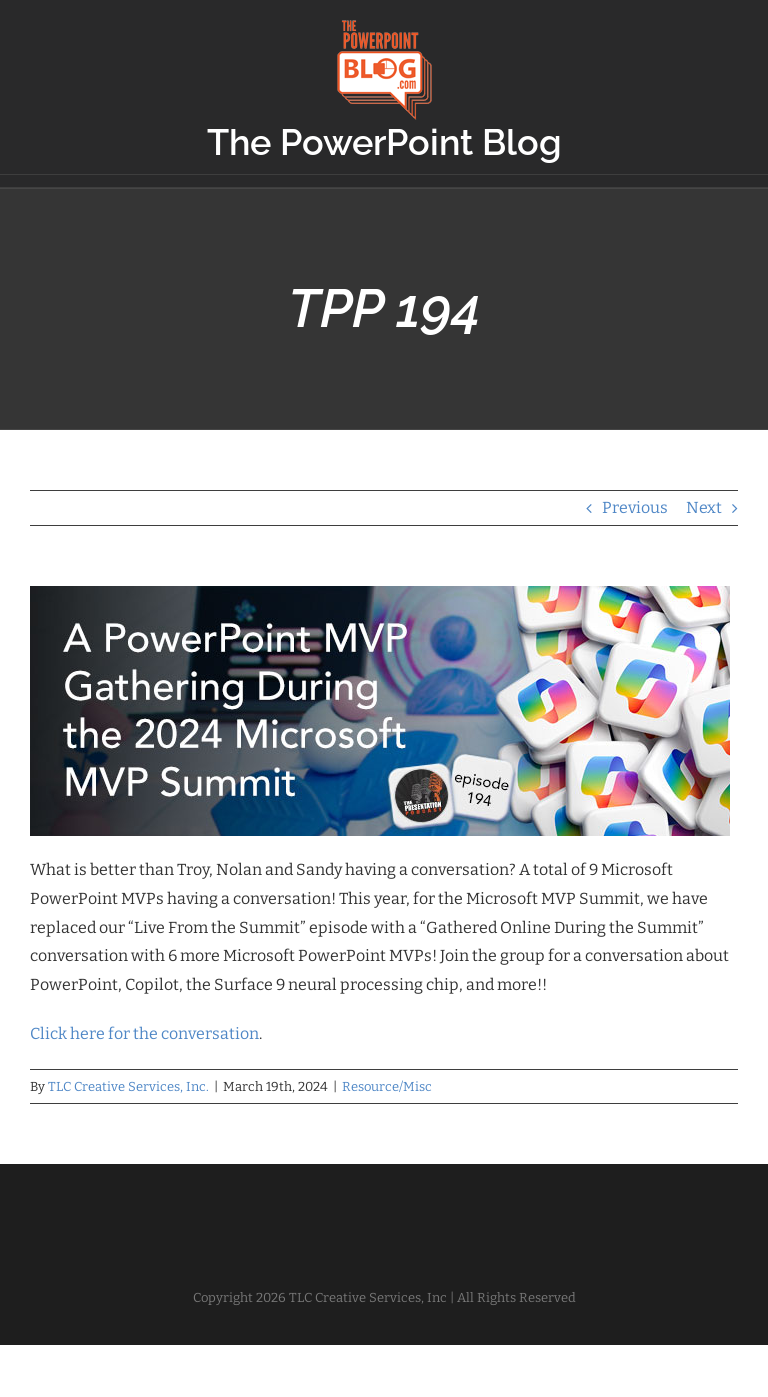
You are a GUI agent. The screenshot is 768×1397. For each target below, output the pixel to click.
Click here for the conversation (144, 1033)
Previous (635, 507)
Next (704, 507)
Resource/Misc (387, 1086)
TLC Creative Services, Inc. (128, 1086)
